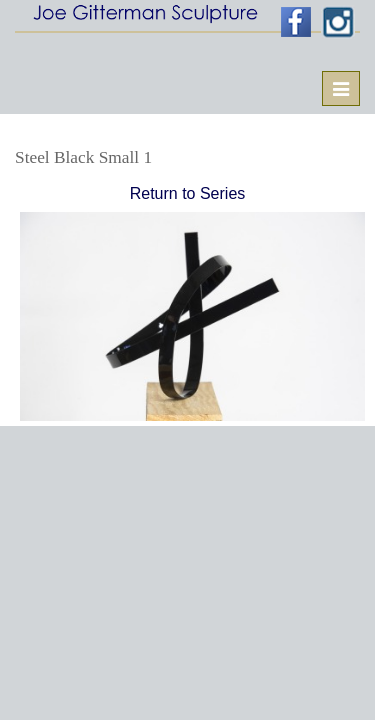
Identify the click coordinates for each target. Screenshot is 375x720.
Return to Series (188, 193)
